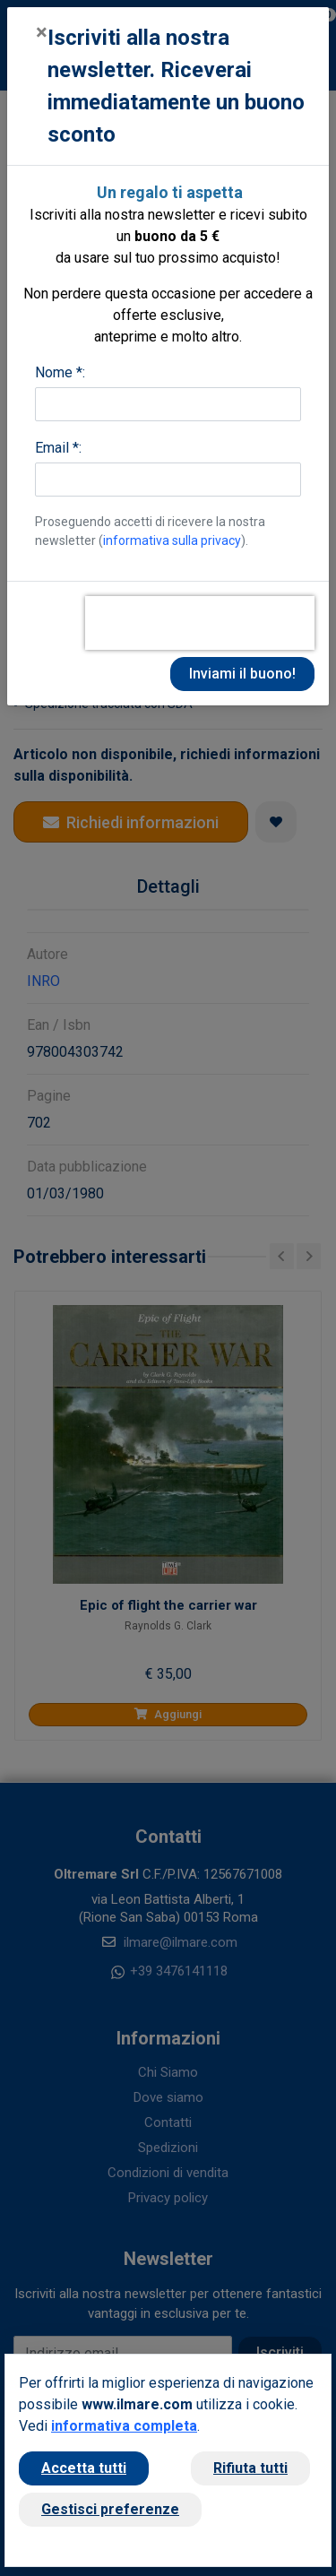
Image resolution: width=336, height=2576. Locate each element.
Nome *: (60, 372)
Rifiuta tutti (250, 2468)
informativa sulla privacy (172, 540)
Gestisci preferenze (110, 2509)
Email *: (58, 447)
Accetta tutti (83, 2468)
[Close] (42, 32)
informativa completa (124, 2425)
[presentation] (199, 623)
